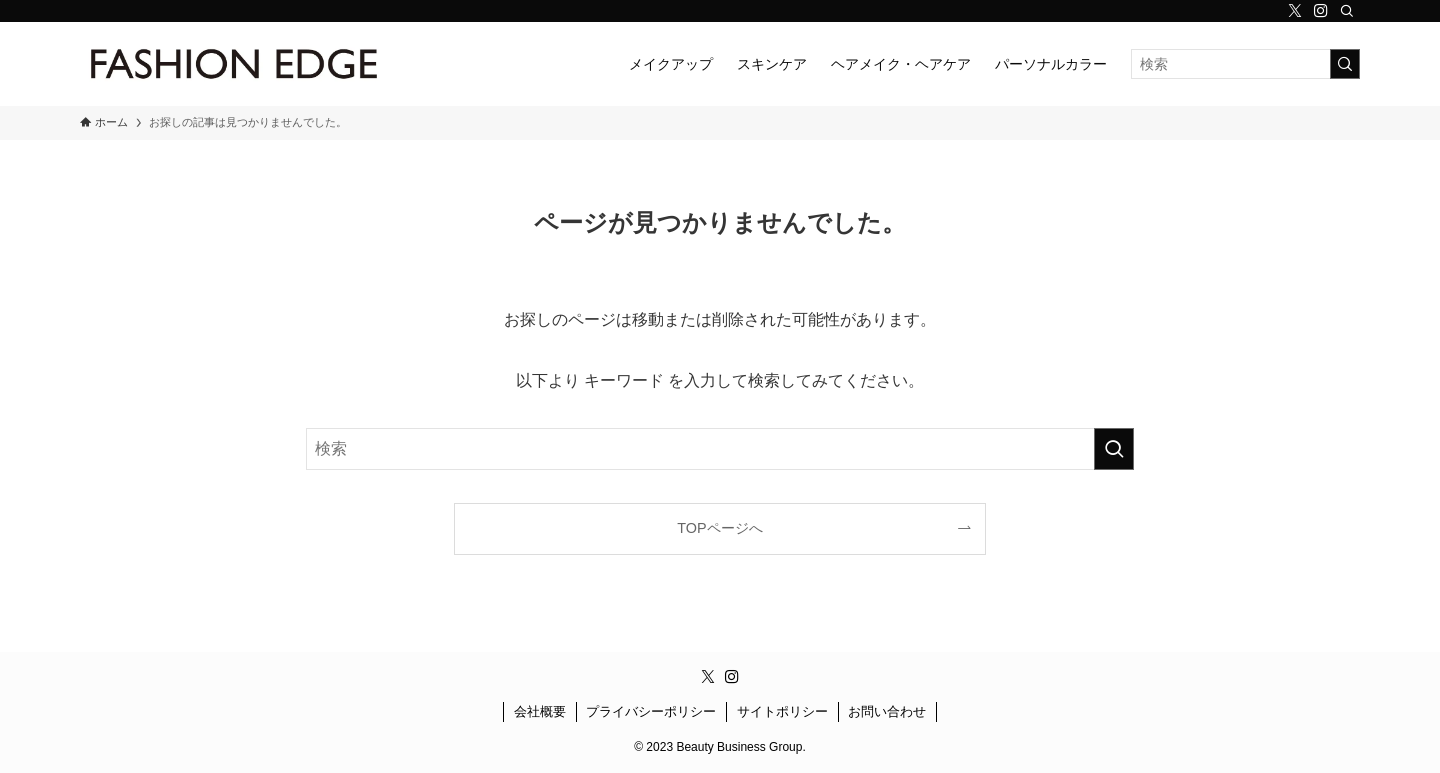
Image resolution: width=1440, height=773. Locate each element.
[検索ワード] (1245, 64)
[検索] (1347, 11)
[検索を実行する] (1345, 64)
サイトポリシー (782, 711)
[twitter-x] (1295, 11)
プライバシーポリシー (651, 711)
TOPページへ (719, 528)
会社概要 (540, 711)
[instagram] (1321, 11)
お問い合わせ (887, 711)
